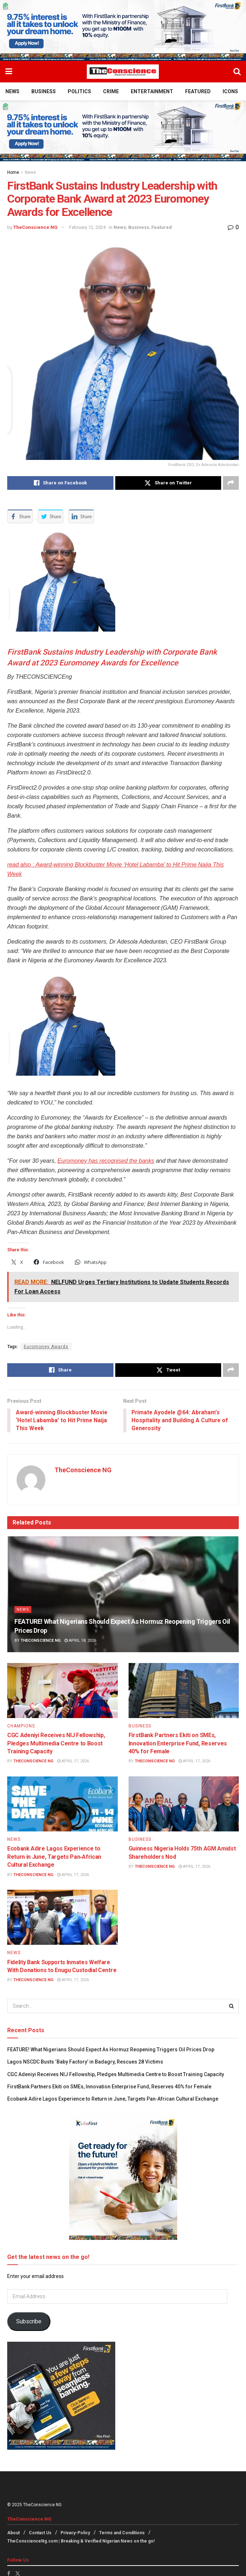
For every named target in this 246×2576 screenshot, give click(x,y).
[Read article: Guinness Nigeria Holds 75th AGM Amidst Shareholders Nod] (184, 1804)
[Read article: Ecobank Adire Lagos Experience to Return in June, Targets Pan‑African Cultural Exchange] (62, 1804)
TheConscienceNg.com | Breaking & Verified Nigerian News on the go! (81, 2541)
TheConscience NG (35, 227)
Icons (230, 91)
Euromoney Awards (46, 1346)
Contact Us (40, 2533)
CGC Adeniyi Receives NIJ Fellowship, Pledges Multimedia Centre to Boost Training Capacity (56, 1743)
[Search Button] (237, 71)
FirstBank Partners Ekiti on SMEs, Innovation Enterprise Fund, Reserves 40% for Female (178, 1743)
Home (13, 172)
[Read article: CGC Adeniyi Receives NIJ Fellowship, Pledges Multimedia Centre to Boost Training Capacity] (62, 1690)
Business (43, 91)
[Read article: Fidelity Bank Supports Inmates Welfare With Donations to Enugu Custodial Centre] (62, 1917)
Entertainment (152, 91)
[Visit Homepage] (123, 71)
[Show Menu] (8, 71)
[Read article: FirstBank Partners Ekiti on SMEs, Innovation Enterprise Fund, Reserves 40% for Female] (184, 1690)
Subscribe (28, 2321)
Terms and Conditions (122, 2533)
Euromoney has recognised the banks (106, 1161)
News (12, 91)
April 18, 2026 (80, 1641)
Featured (198, 91)
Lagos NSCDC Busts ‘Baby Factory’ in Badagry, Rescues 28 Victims (85, 2062)
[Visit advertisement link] (123, 30)
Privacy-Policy (75, 2533)
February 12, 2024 (87, 227)
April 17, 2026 (73, 1761)
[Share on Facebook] (60, 483)
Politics (79, 91)
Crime (111, 91)
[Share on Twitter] (168, 483)
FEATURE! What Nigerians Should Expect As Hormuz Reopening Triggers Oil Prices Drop (110, 2050)
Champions (21, 1726)
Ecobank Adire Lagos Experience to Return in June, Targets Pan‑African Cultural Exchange (54, 1857)
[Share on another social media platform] (231, 483)
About (13, 2533)
